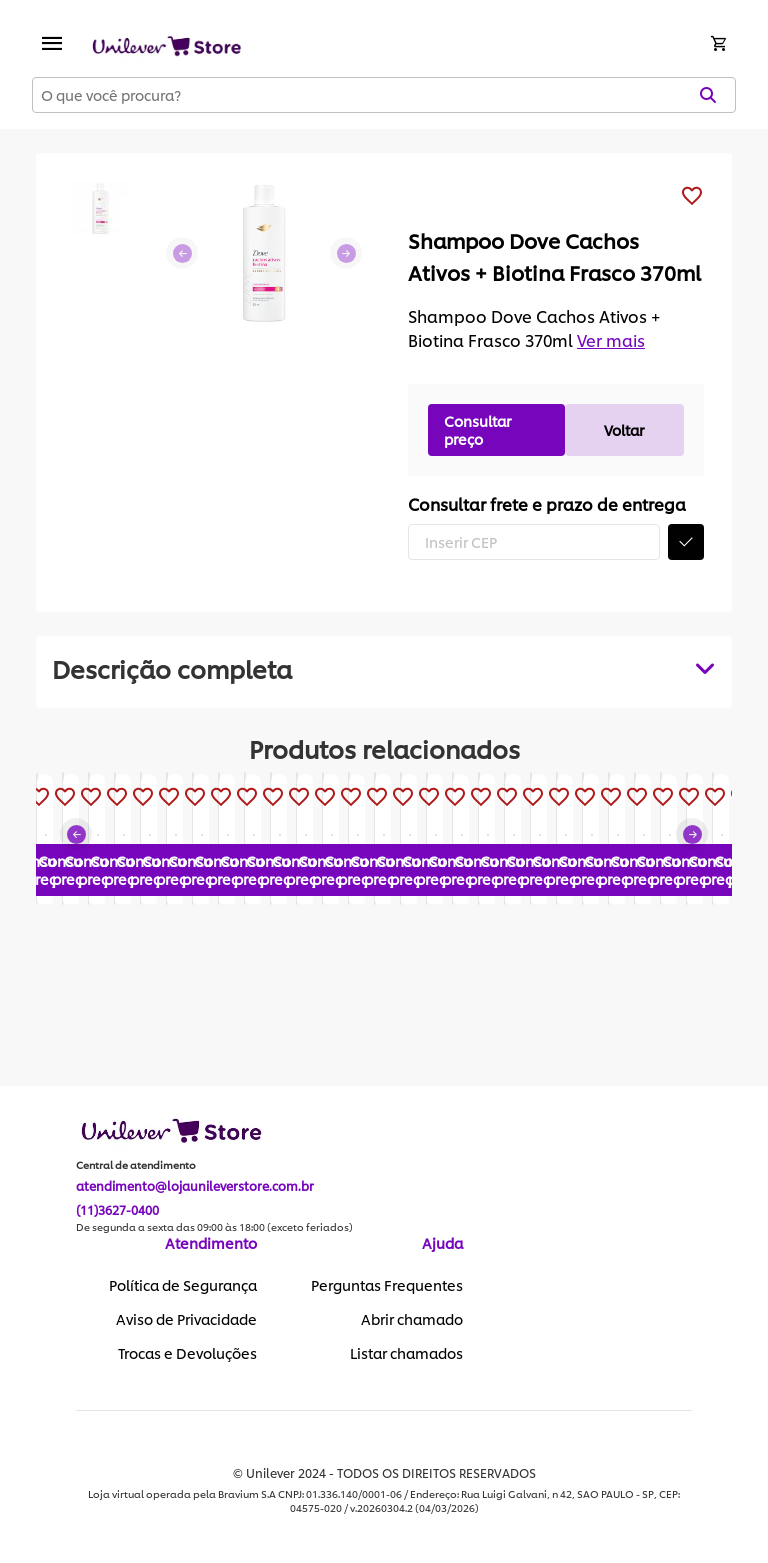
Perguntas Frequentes (387, 1286)
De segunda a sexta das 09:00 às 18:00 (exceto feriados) (214, 1228)
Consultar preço (477, 429)
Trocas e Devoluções (187, 1354)
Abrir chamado (412, 1320)
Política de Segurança (183, 1286)
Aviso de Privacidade (186, 1320)
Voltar (624, 429)
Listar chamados (406, 1354)
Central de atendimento (136, 1166)
